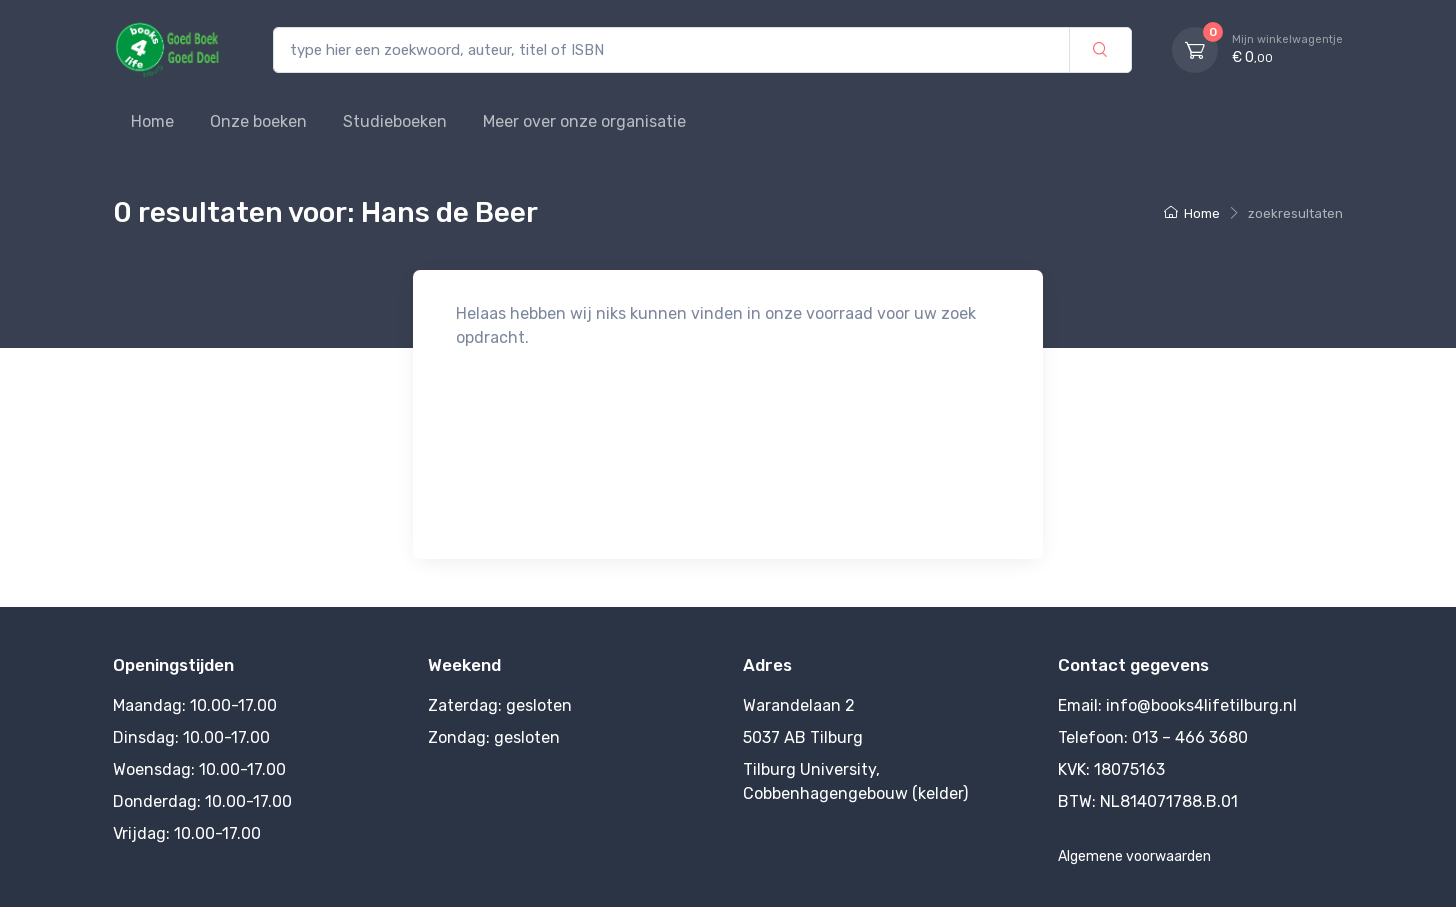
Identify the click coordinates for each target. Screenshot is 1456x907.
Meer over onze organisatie (584, 121)
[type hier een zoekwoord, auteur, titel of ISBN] (671, 50)
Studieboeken (395, 121)
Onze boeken (258, 121)
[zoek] (1100, 50)
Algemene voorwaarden (1134, 856)
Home (152, 121)
